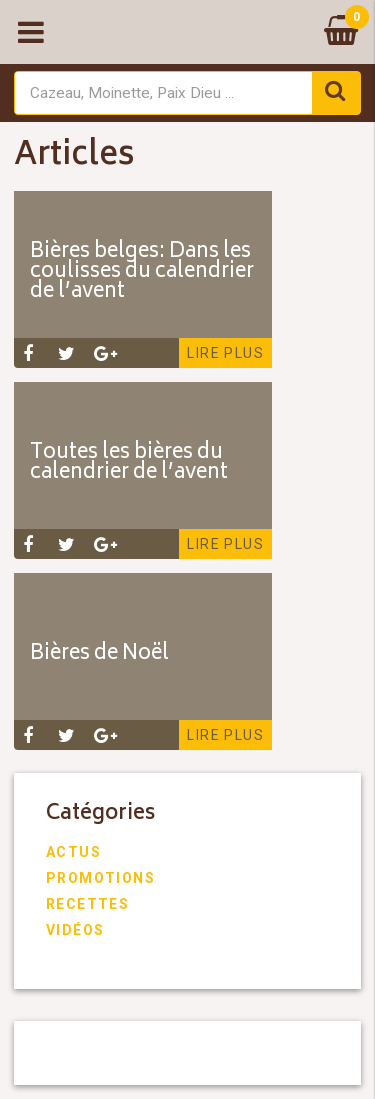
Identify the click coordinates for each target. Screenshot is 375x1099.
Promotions (100, 878)
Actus (73, 852)
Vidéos (75, 930)
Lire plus (225, 353)
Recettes (87, 904)
